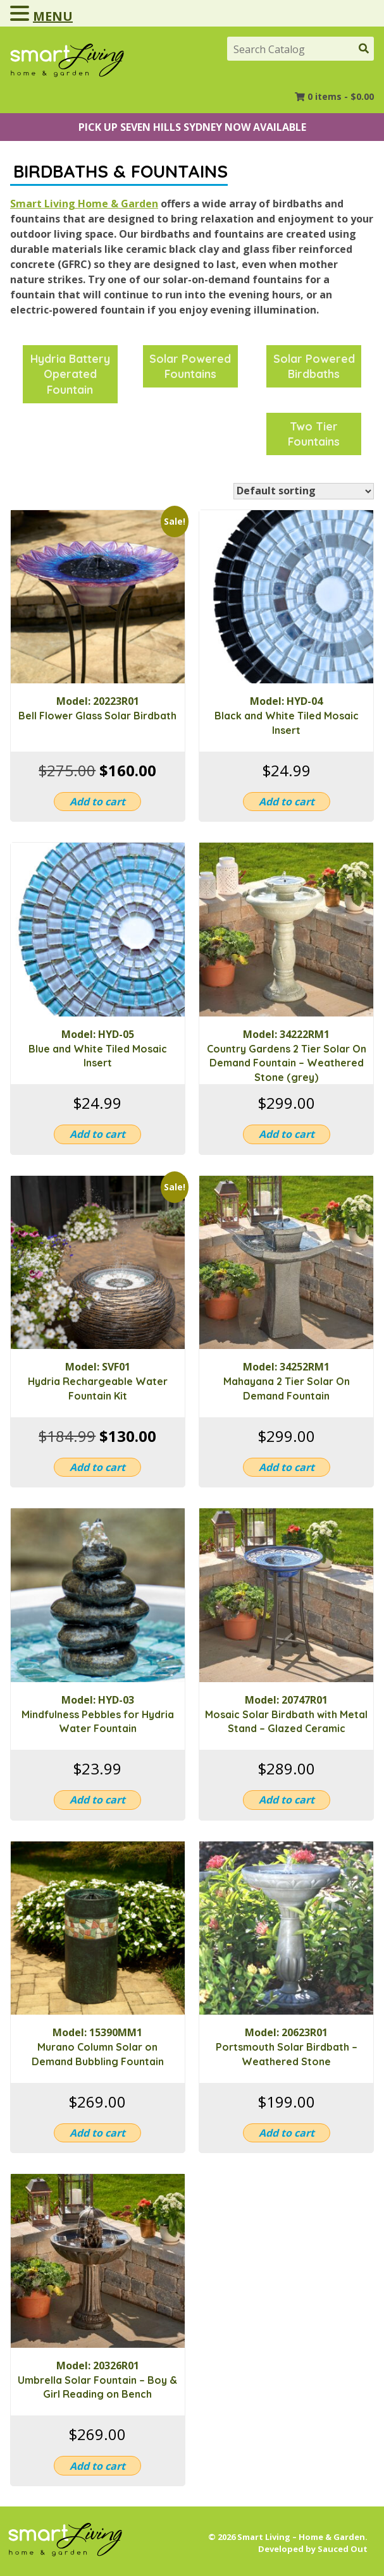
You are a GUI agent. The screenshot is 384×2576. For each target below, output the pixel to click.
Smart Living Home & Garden (84, 204)
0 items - (340, 96)
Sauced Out (343, 2549)
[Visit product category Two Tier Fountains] (313, 434)
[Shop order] (303, 491)
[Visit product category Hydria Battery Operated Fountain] (70, 374)
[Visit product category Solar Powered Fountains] (190, 366)
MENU (53, 16)
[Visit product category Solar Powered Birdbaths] (313, 366)
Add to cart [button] (97, 802)
